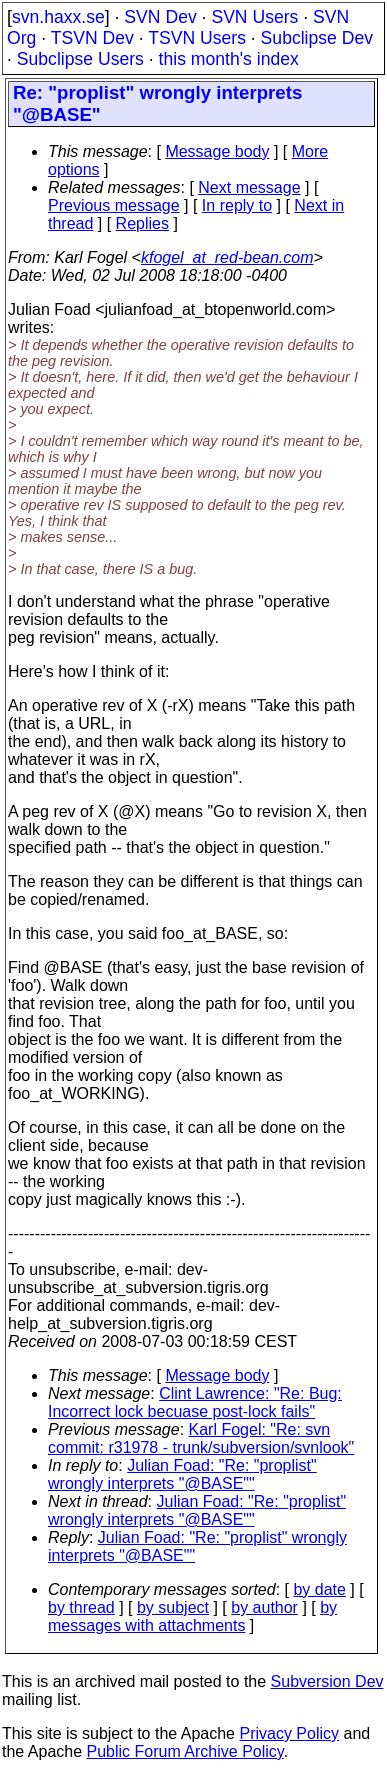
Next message (249, 187)
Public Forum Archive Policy (185, 1751)
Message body (217, 151)
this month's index (229, 59)
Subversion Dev (327, 1681)
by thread (81, 1607)
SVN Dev (160, 17)
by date (319, 1589)
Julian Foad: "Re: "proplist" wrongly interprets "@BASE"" (182, 1474)
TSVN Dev (92, 38)
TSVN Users (197, 38)
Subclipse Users (80, 59)
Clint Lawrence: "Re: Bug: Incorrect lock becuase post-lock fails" (195, 1402)
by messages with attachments (192, 1616)
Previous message (114, 205)
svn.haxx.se (58, 17)
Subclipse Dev (317, 38)
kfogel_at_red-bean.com (227, 257)
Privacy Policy (289, 1733)
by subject (173, 1607)
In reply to (237, 205)
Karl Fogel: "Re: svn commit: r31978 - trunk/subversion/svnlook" (201, 1438)
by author (264, 1607)
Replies (142, 223)
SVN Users (254, 17)
